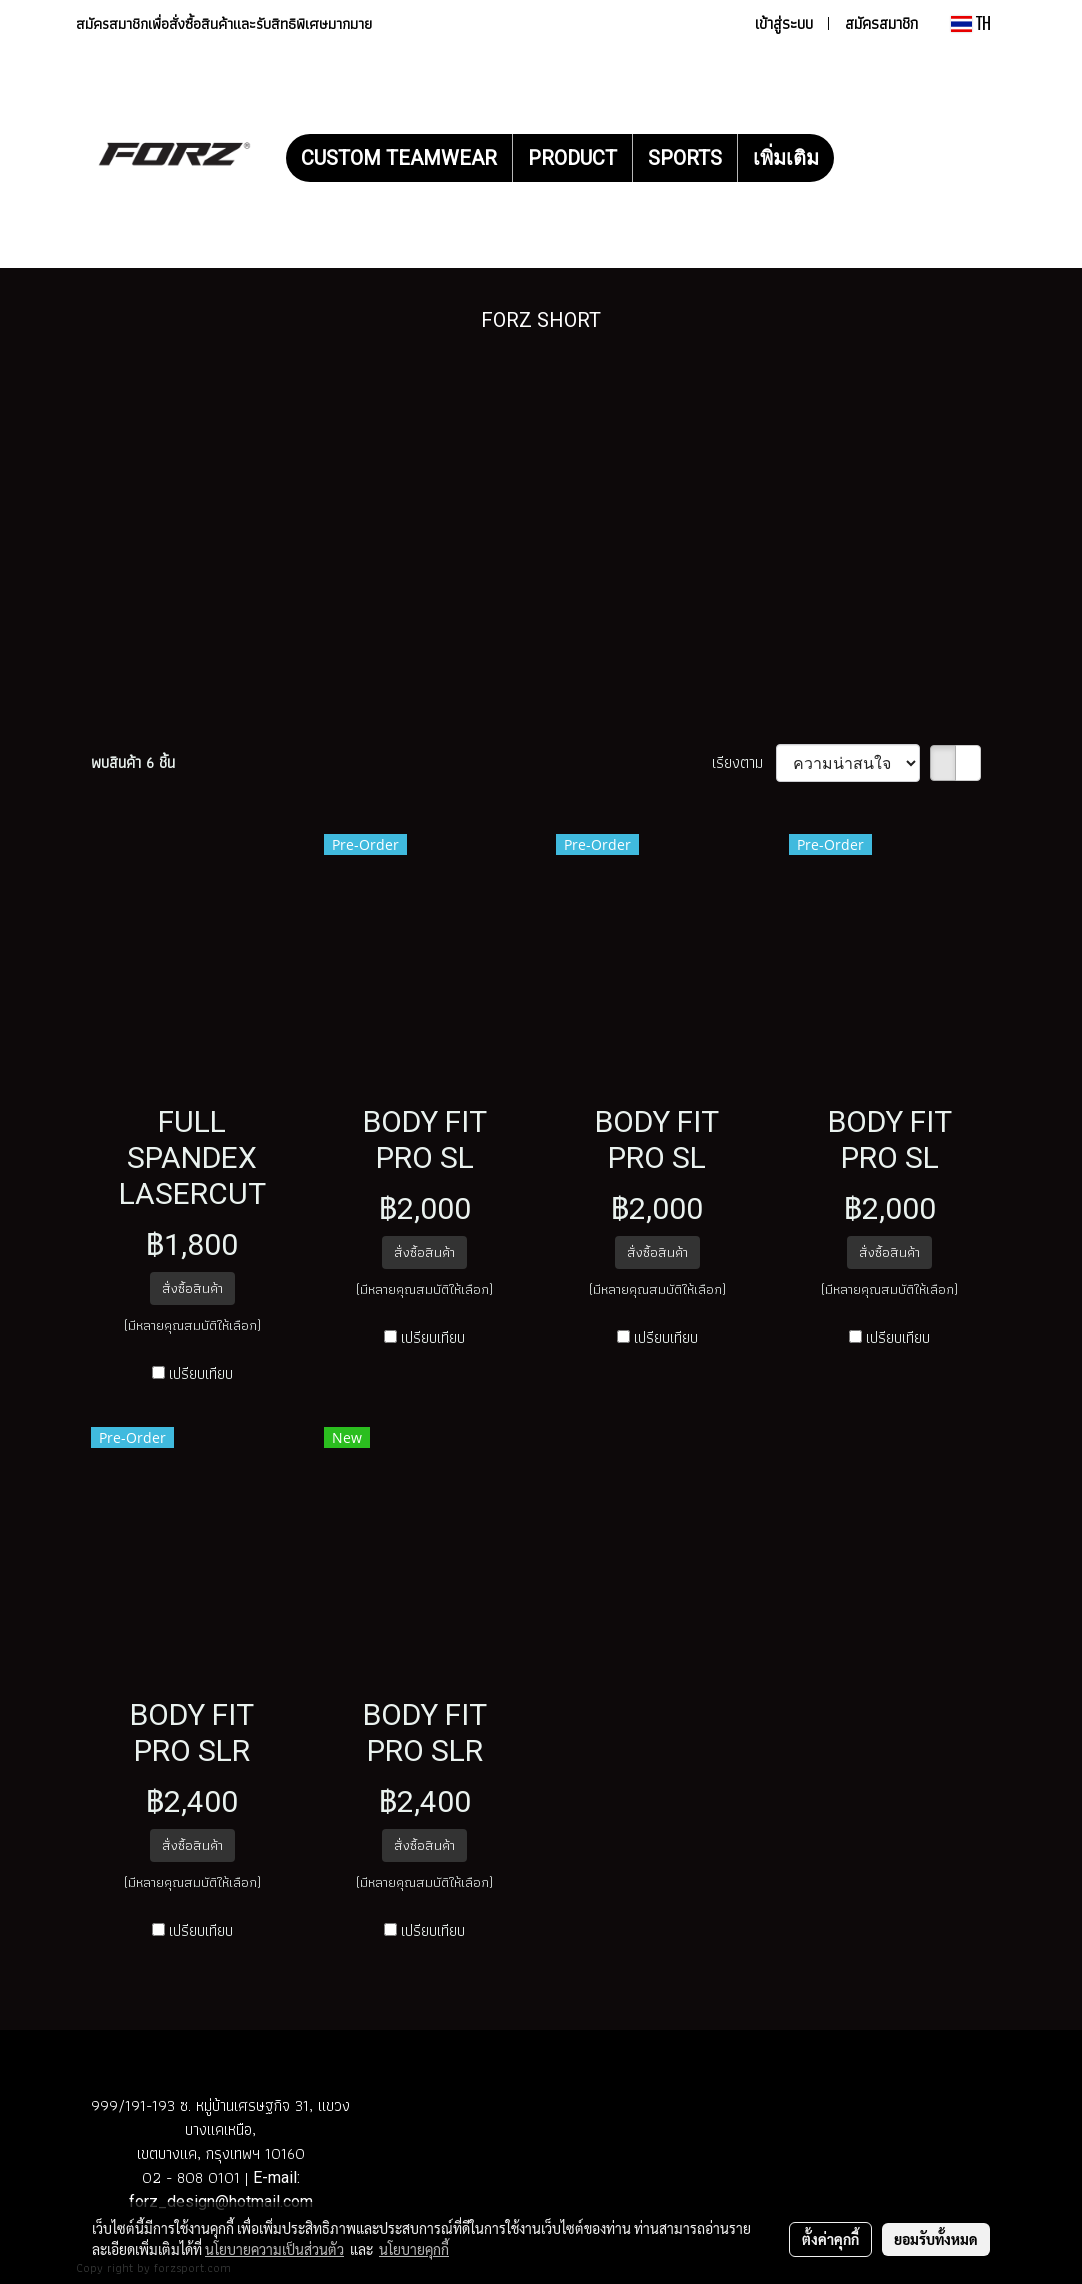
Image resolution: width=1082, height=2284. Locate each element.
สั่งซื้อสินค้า (192, 1288)
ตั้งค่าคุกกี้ (830, 2239)
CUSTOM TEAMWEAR (399, 158)
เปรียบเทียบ (201, 1374)
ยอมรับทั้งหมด (936, 2239)
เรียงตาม (744, 763)
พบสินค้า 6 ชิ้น (133, 763)
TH (971, 23)
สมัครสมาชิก (881, 23)
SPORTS (685, 158)
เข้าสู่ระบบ (784, 23)
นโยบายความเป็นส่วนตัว (274, 2249)
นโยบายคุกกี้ (414, 2249)
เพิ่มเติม (786, 158)
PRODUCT (572, 158)
